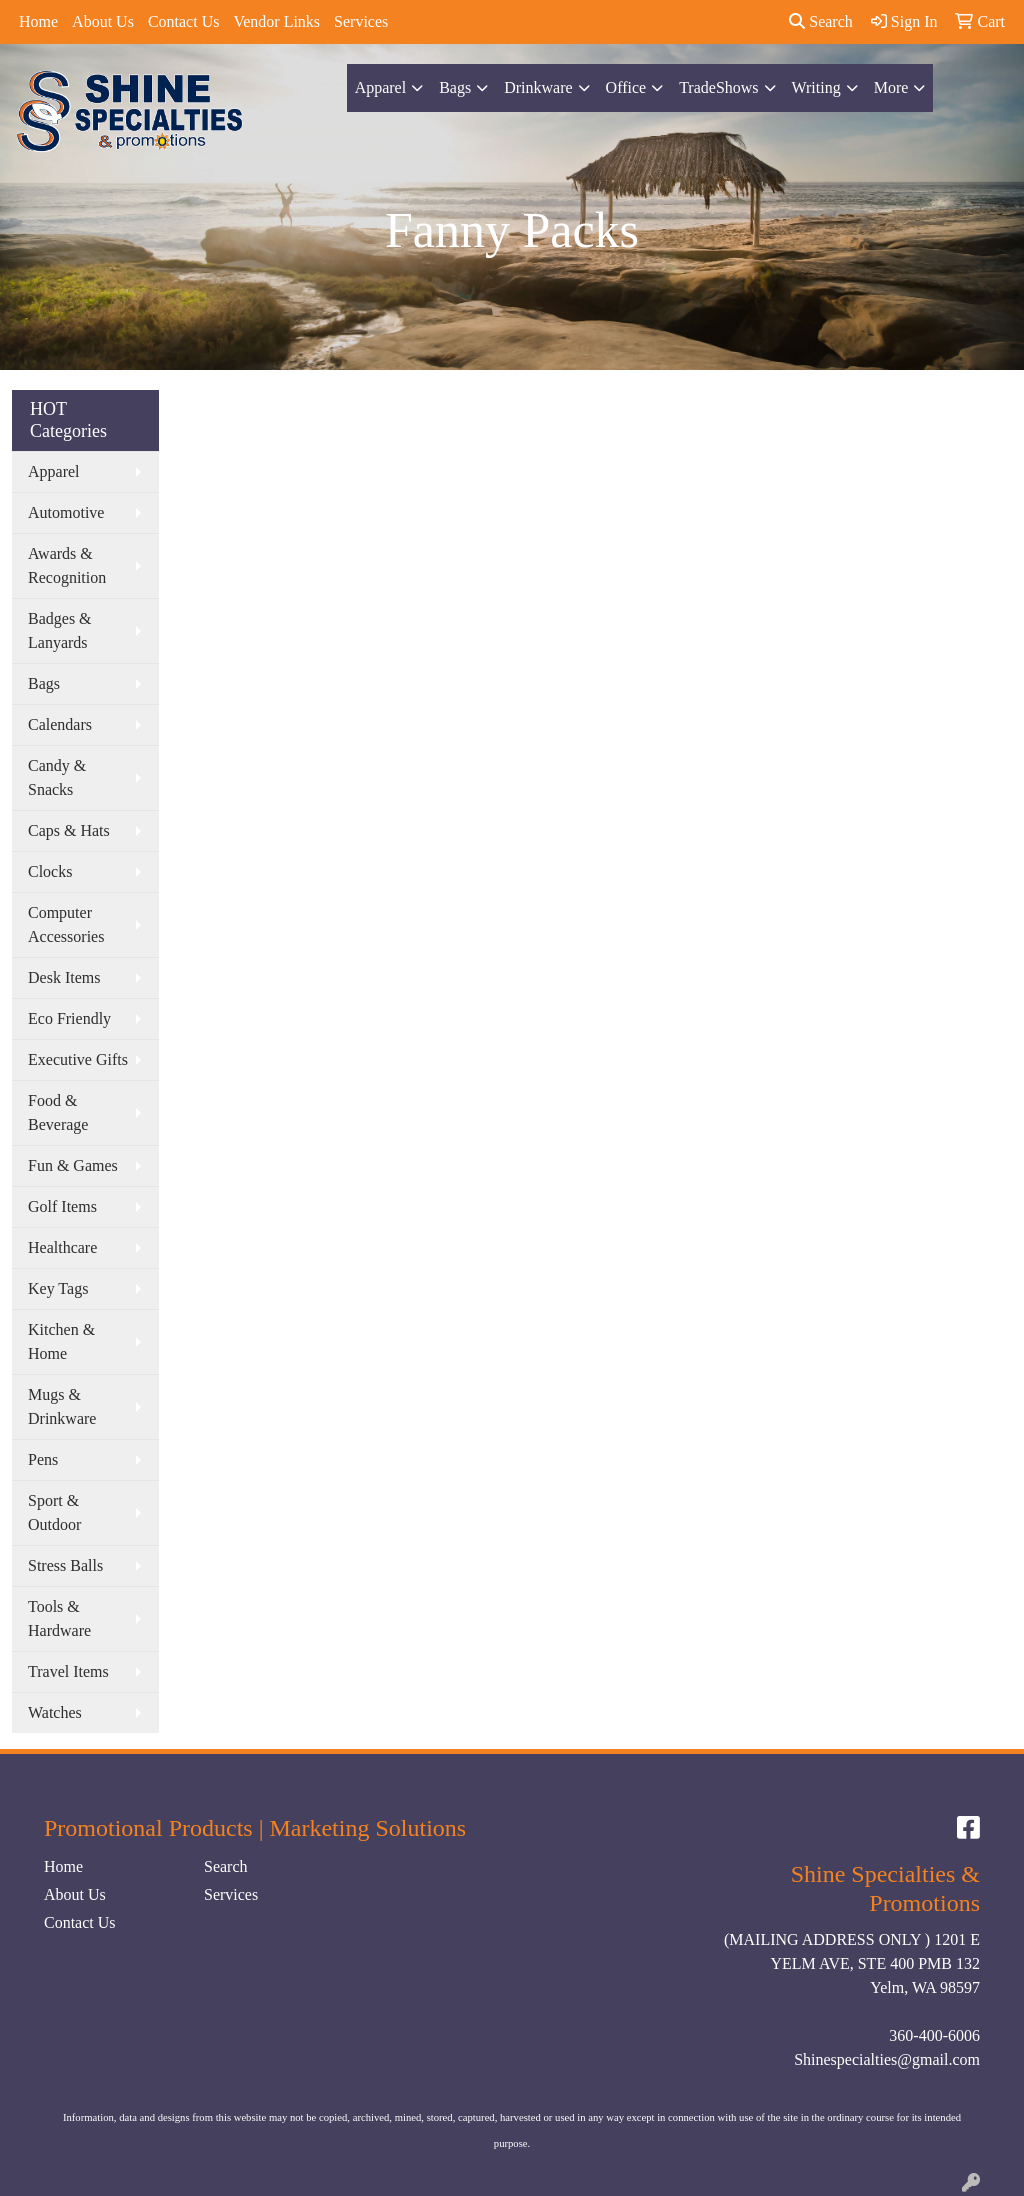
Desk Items (64, 977)
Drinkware (538, 87)
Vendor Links (276, 21)
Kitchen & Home (61, 1341)
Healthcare (62, 1247)
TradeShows (718, 87)
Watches (55, 1712)
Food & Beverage (58, 1112)
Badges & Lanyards (60, 630)
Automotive (66, 512)
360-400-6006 (934, 2035)
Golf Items (62, 1206)
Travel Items (68, 1671)
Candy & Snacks (57, 777)
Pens (43, 1459)
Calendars (60, 724)
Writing (816, 87)
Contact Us (184, 21)
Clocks (50, 871)
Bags (455, 87)
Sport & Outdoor (54, 1512)
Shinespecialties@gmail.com (887, 2059)
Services (361, 21)
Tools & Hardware (59, 1618)
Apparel (381, 87)
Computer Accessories (66, 924)
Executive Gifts (78, 1059)
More (891, 87)
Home (38, 21)
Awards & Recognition (67, 565)
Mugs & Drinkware (62, 1406)
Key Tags (58, 1288)
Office (626, 87)
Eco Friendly (69, 1018)
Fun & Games (73, 1165)
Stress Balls (65, 1565)
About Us (103, 21)
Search (821, 21)
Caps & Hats (69, 830)
